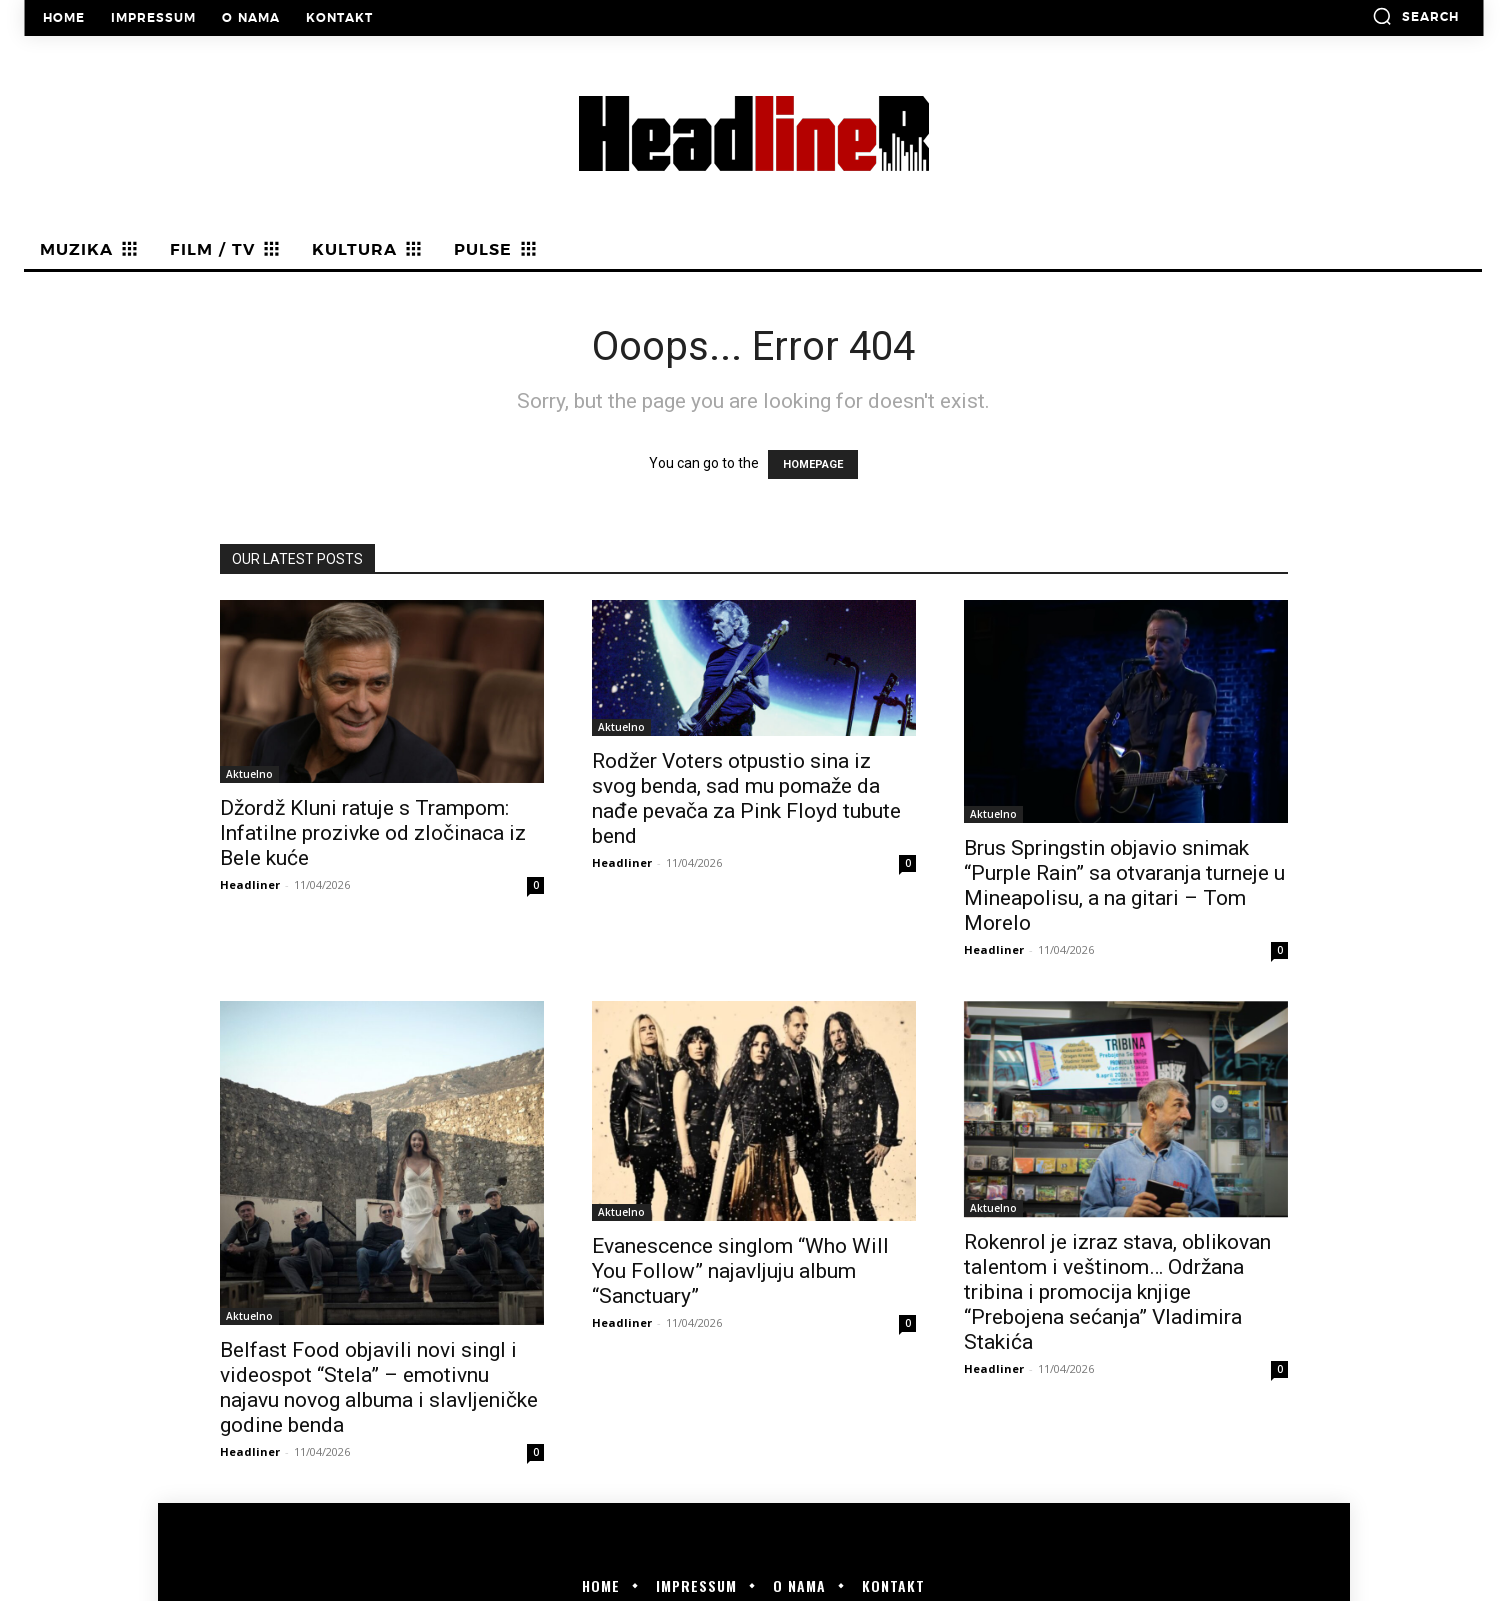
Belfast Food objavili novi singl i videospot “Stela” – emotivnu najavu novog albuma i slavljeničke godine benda (379, 1387)
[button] (1415, 16)
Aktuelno (249, 774)
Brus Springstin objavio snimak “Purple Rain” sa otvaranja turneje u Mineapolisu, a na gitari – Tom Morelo (1124, 885)
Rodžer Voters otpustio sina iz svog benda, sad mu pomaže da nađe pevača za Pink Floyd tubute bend (746, 798)
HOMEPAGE (813, 464)
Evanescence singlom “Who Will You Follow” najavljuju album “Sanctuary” (740, 1271)
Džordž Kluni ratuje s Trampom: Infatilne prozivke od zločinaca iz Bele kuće (373, 833)
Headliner (250, 884)
